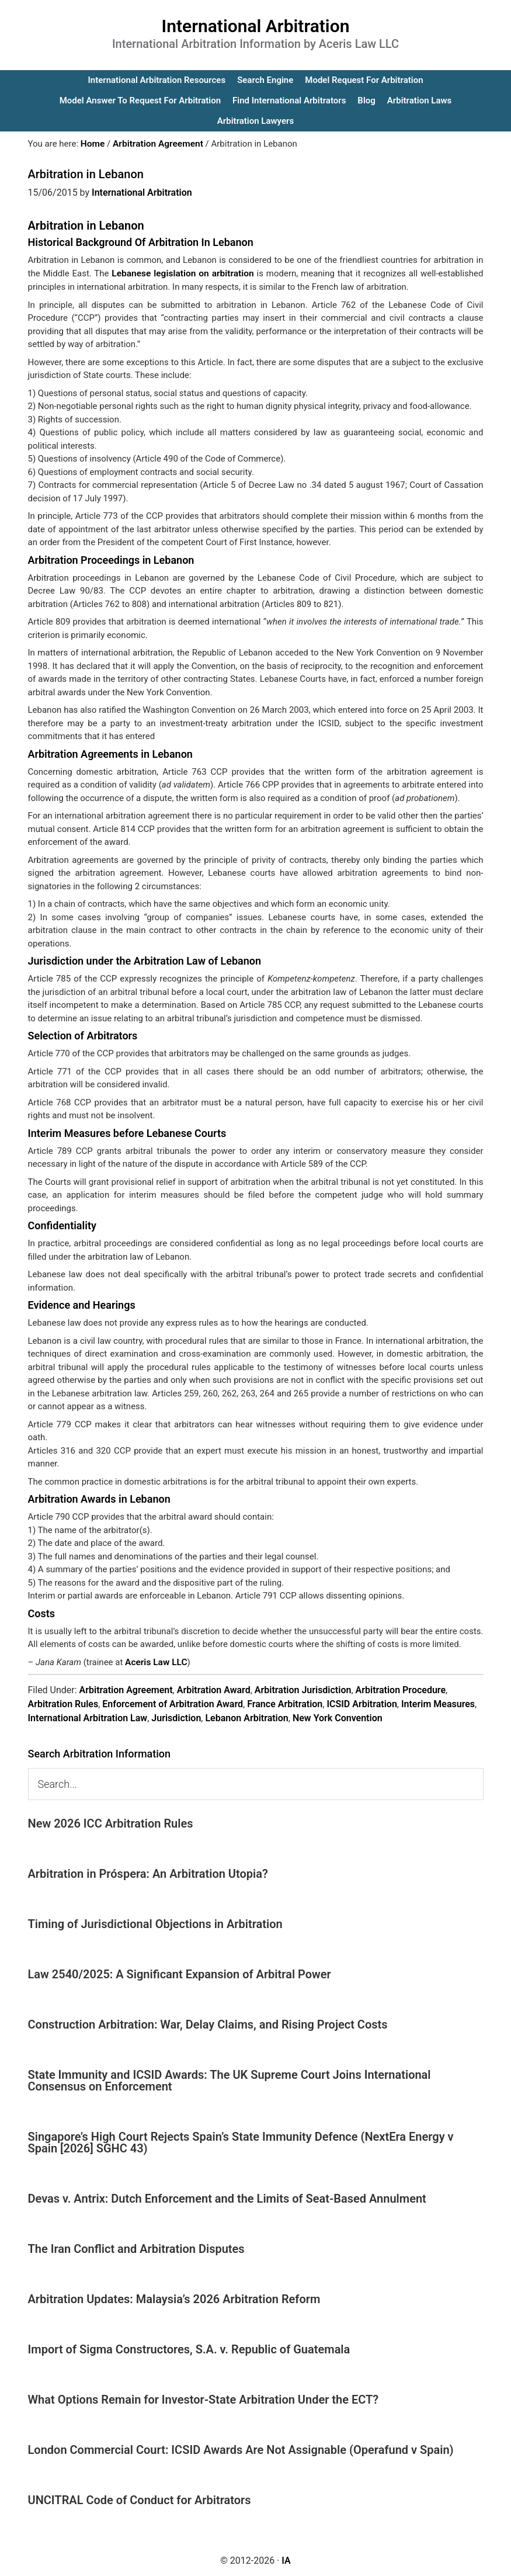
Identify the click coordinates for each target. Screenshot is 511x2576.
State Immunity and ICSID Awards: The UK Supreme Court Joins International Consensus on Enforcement (229, 2079)
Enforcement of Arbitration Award (172, 1702)
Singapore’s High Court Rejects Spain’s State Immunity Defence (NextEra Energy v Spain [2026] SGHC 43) (241, 2141)
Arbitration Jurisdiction (303, 1688)
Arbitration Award (214, 1688)
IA (285, 2559)
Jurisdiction (176, 1716)
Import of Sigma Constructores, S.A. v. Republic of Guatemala (189, 2348)
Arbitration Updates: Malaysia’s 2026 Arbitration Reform (174, 2298)
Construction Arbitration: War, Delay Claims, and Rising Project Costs (208, 2023)
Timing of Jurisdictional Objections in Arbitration (155, 1923)
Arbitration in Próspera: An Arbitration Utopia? (148, 1873)
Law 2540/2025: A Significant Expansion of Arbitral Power (179, 1973)
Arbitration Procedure (401, 1688)
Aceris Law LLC (155, 1661)
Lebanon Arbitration (246, 1716)
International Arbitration (256, 26)
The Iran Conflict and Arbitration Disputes (136, 2248)
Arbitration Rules (63, 1702)
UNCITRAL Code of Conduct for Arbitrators (139, 2499)
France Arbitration (284, 1702)
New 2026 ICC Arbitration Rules (110, 1822)
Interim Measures (438, 1702)
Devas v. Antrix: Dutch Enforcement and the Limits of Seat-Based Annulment (227, 2197)
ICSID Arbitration (361, 1702)
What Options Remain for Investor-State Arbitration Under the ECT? (203, 2398)
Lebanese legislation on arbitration (182, 273)
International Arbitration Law (88, 1716)
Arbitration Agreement (126, 1688)
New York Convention (338, 1716)
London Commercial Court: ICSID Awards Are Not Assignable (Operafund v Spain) (241, 2449)
